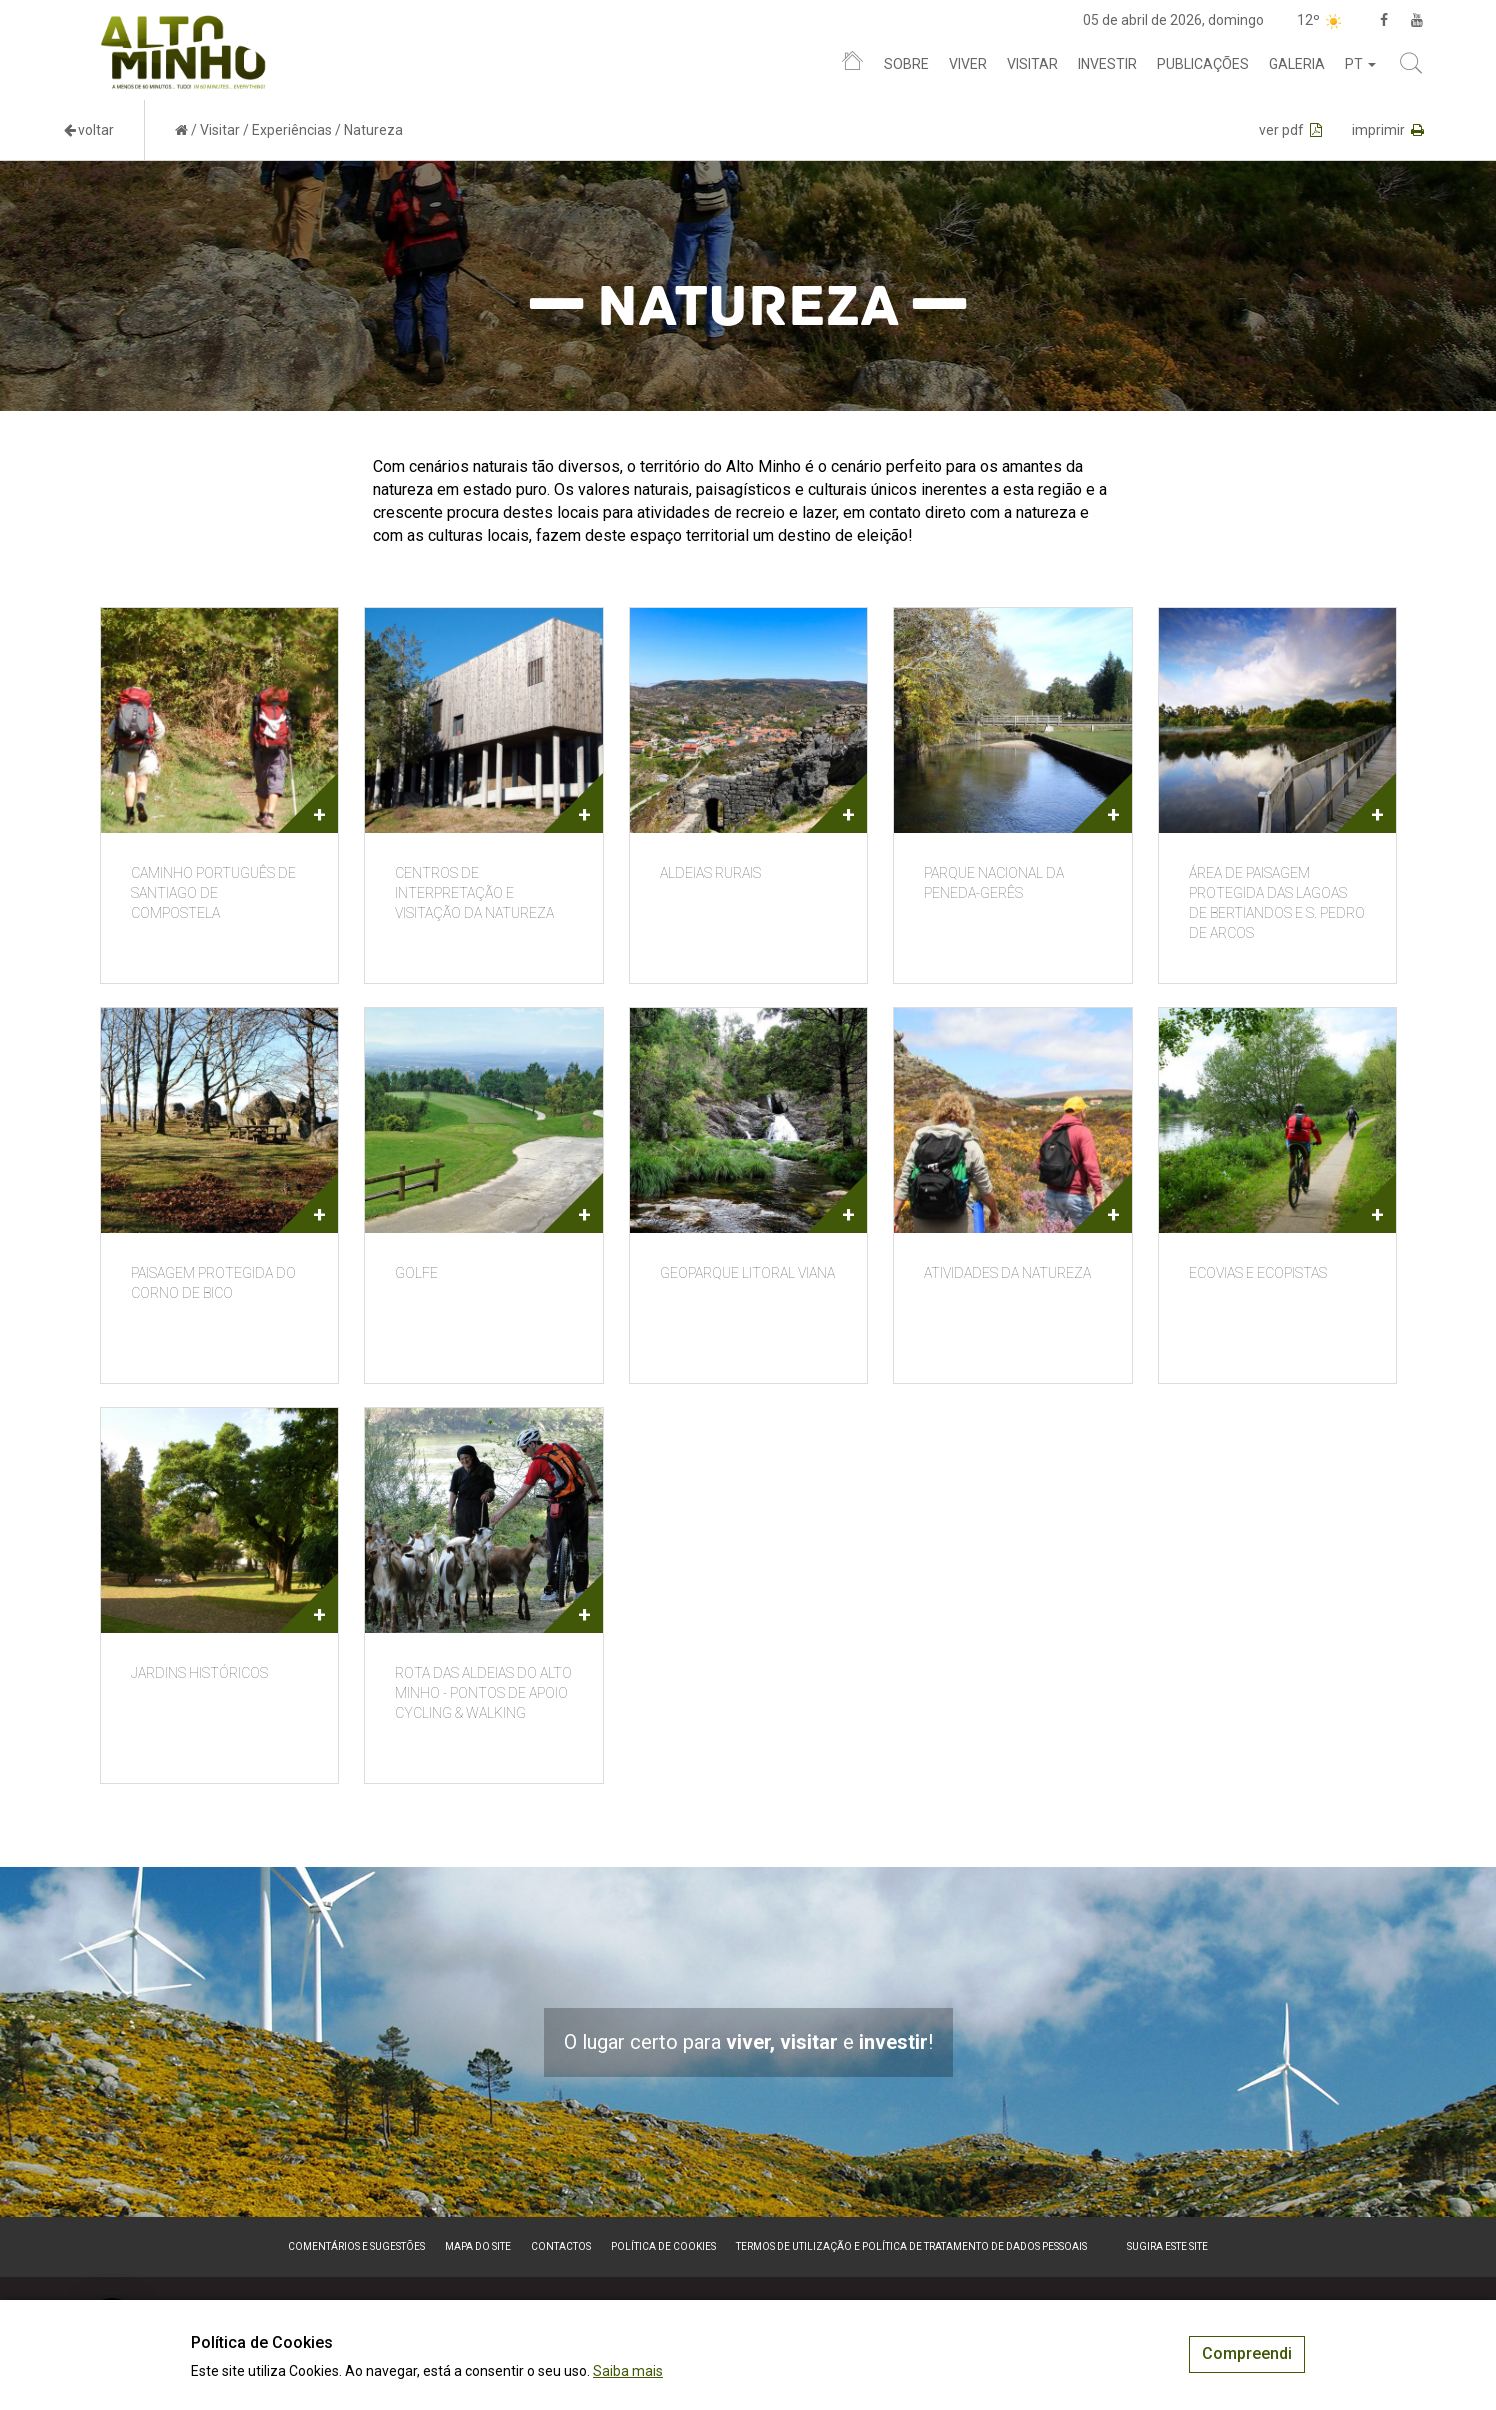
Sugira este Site (1167, 2246)
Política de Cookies (663, 2246)
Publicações (1203, 64)
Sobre (906, 64)
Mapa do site (478, 2246)
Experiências (292, 130)
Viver (968, 64)
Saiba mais (628, 2371)
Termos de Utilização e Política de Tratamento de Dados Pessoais (911, 2246)
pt (1360, 64)
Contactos (561, 2246)
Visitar (1032, 64)
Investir (1107, 64)
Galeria (1297, 64)
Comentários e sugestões (356, 2246)
